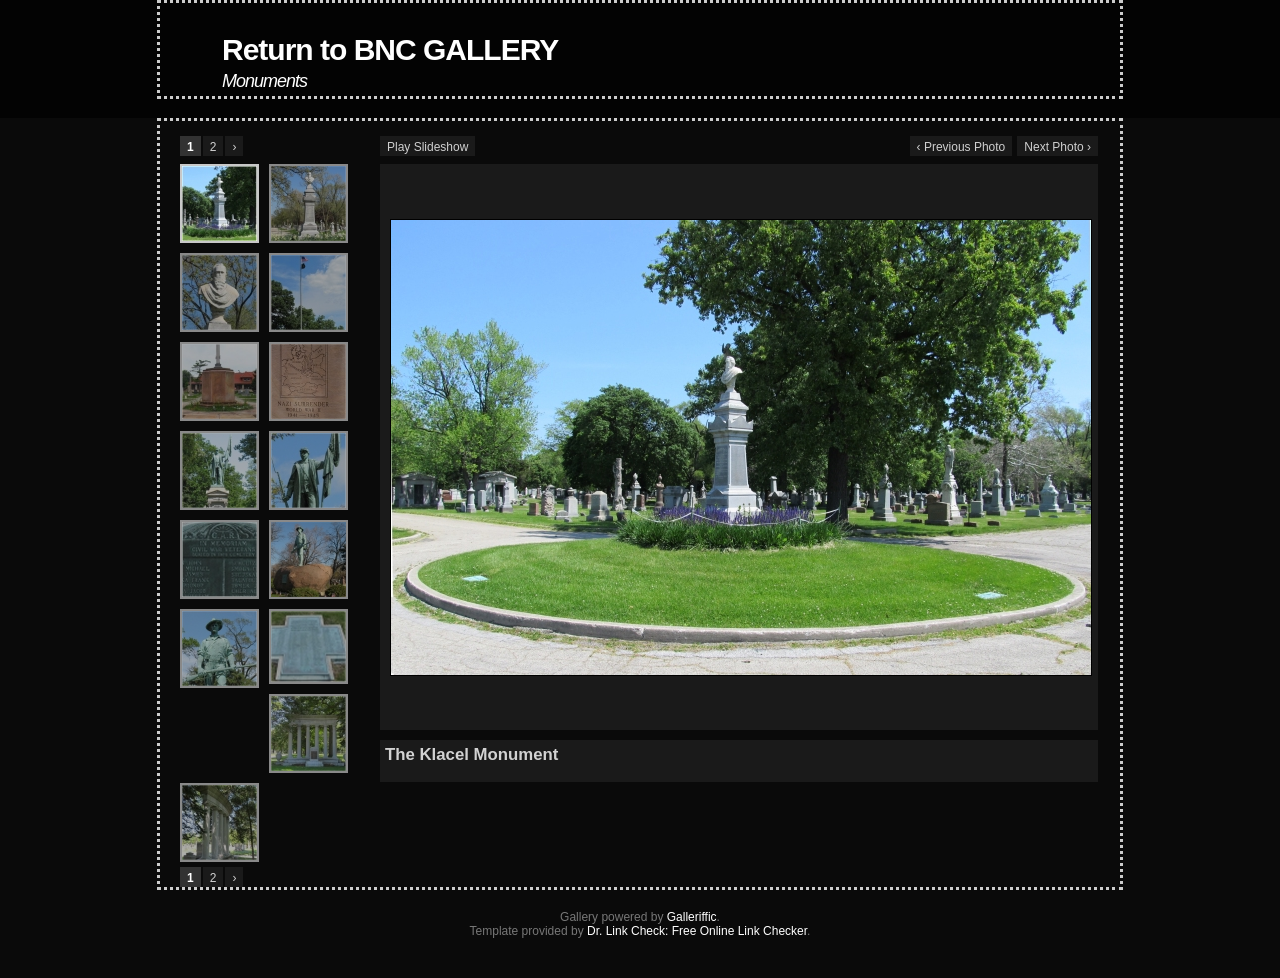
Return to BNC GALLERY (390, 49)
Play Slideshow (427, 147)
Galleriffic (692, 917)
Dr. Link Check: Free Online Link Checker (697, 931)
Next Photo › (1057, 147)
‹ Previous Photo (961, 147)
